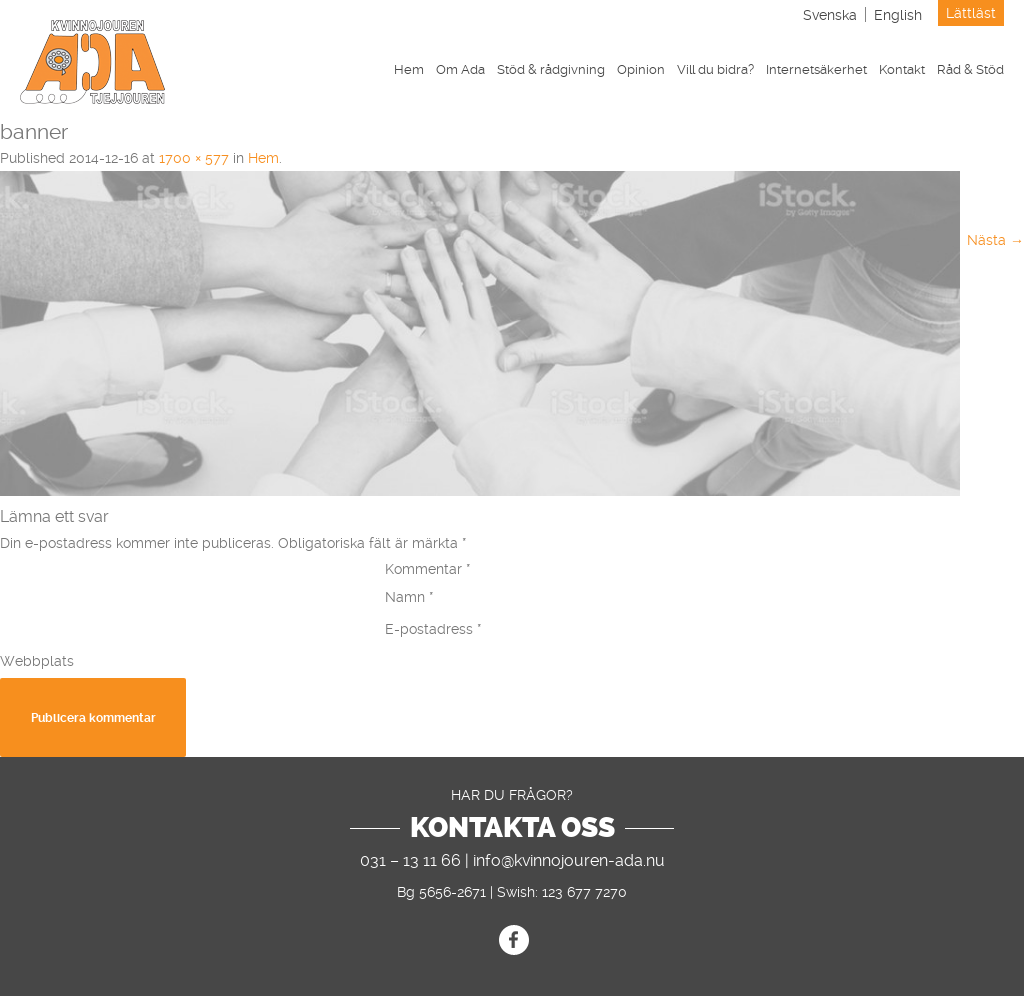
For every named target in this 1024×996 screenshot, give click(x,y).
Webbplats (37, 661)
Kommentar (428, 569)
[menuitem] (830, 14)
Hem (409, 69)
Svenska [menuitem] (830, 15)
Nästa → (995, 240)
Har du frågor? (512, 795)
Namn (409, 597)
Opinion (641, 69)
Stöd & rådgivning (551, 69)
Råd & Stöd (970, 69)
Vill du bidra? (715, 69)
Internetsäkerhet (816, 69)
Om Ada (460, 69)
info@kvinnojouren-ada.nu (569, 860)
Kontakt (902, 69)
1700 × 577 (194, 158)
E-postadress (433, 629)
